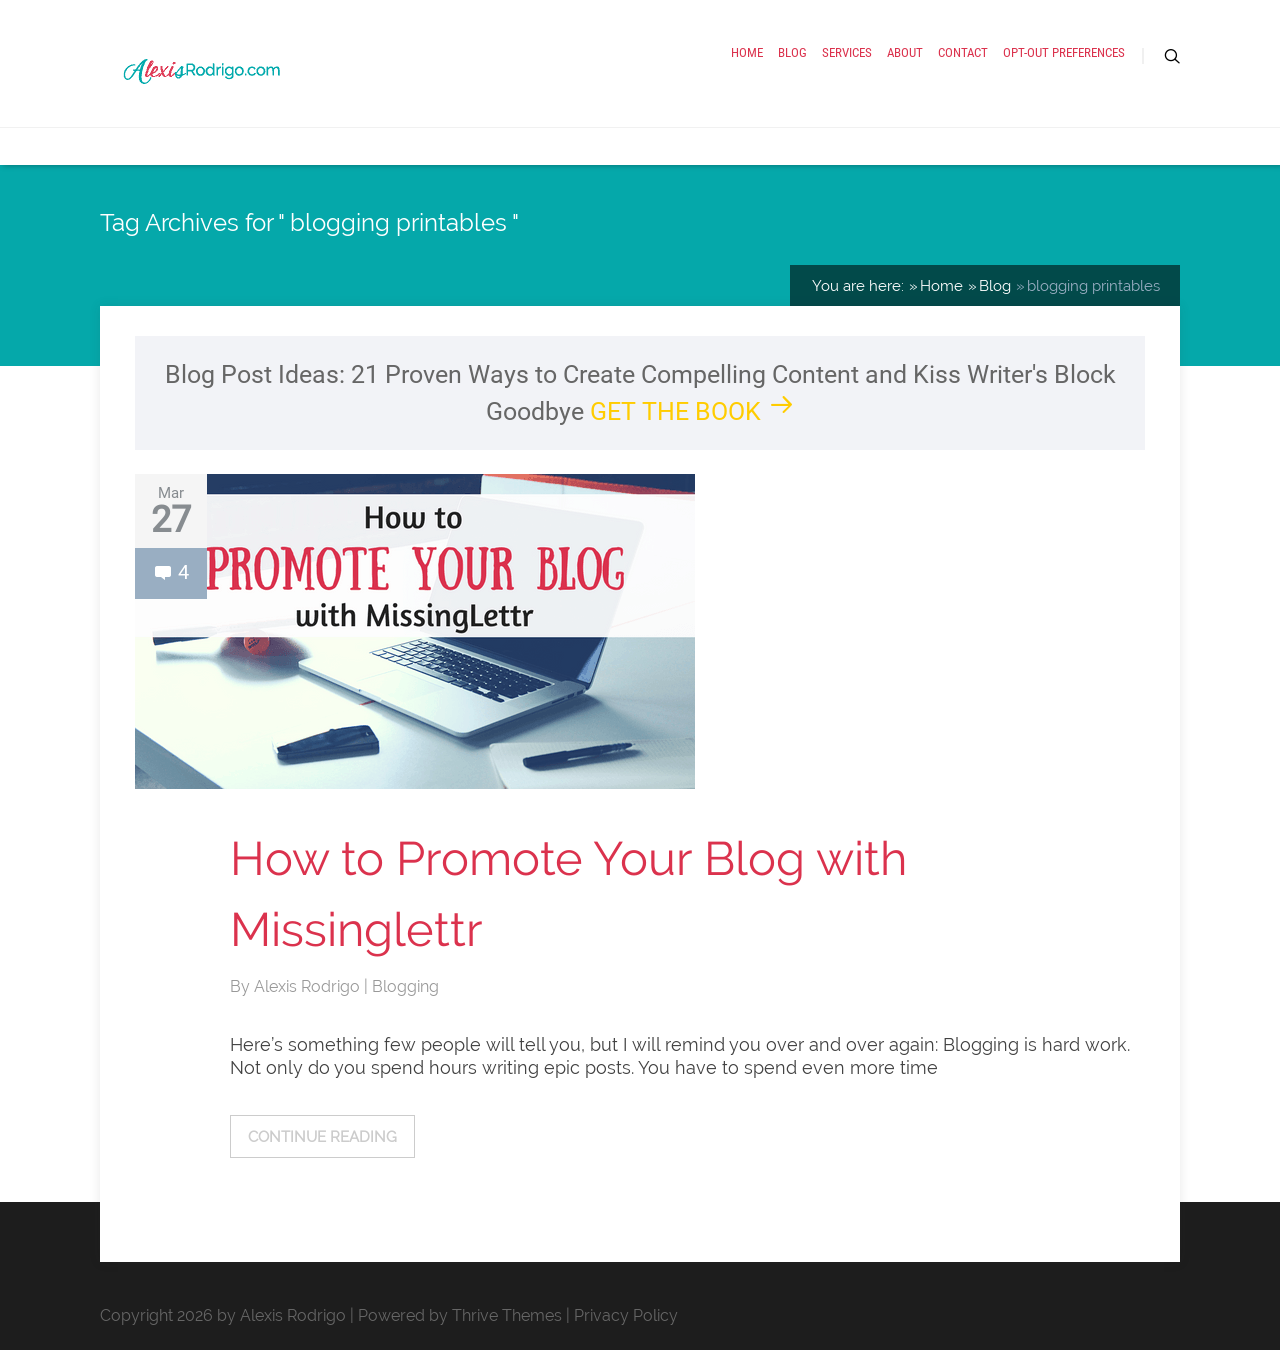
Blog (792, 52)
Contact (963, 52)
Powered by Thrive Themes (460, 1315)
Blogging (405, 986)
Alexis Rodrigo (309, 986)
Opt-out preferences (1064, 52)
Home (747, 52)
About (905, 52)
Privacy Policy (626, 1315)
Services (847, 52)
